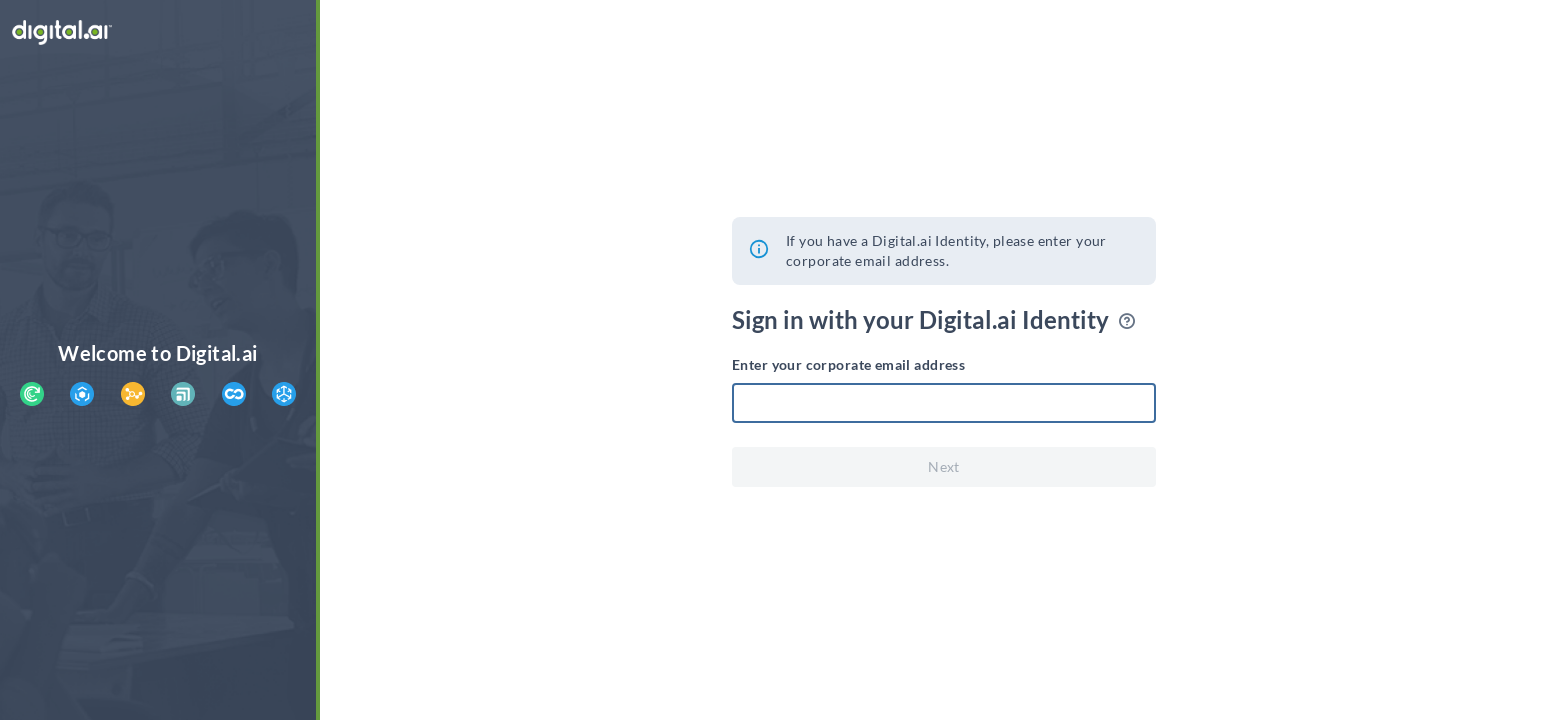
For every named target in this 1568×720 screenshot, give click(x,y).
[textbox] (944, 403)
